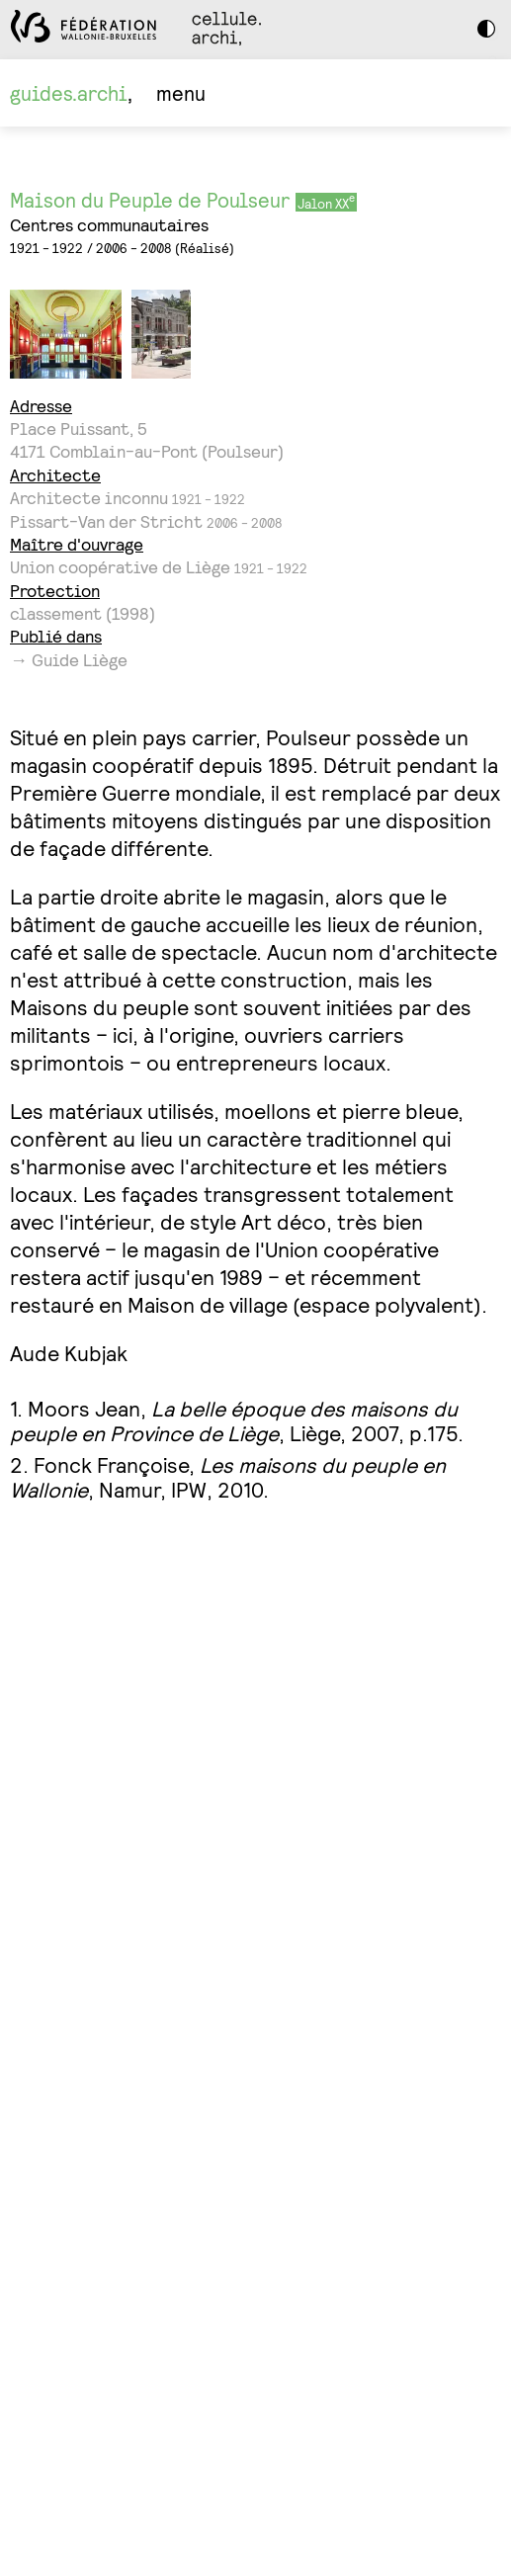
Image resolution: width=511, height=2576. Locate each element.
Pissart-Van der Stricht (106, 521)
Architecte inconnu (89, 497)
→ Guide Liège (69, 659)
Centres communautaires (109, 225)
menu (181, 93)
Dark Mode (491, 29)
